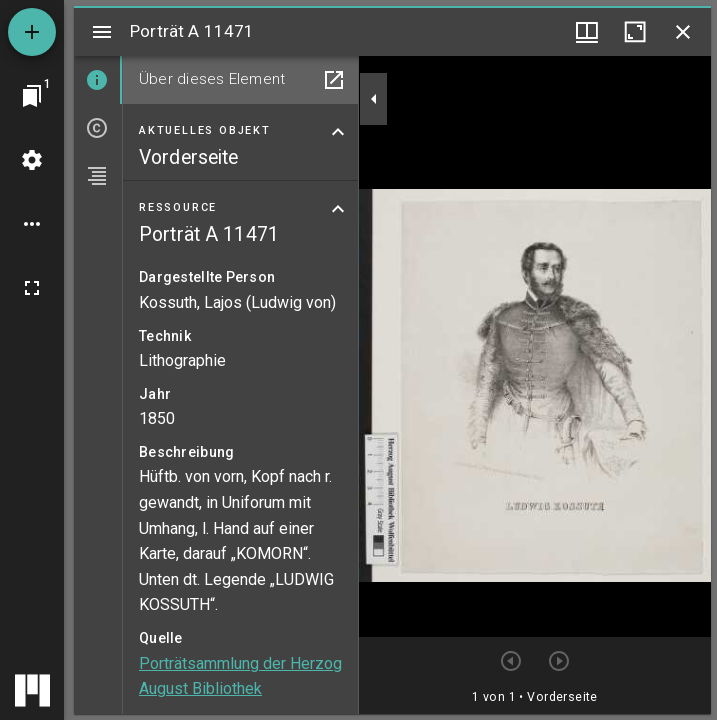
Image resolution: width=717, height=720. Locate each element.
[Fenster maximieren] (635, 32)
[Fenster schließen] (683, 32)
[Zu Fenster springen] (32, 96)
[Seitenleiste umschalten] (102, 32)
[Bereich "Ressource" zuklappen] (338, 209)
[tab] (98, 80)
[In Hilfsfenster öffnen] (334, 80)
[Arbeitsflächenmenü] (32, 160)
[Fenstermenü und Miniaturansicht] (587, 32)
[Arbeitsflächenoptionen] (32, 224)
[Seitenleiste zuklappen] (374, 99)
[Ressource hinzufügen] (32, 32)
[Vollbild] (32, 288)
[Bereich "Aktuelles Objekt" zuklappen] (338, 132)
